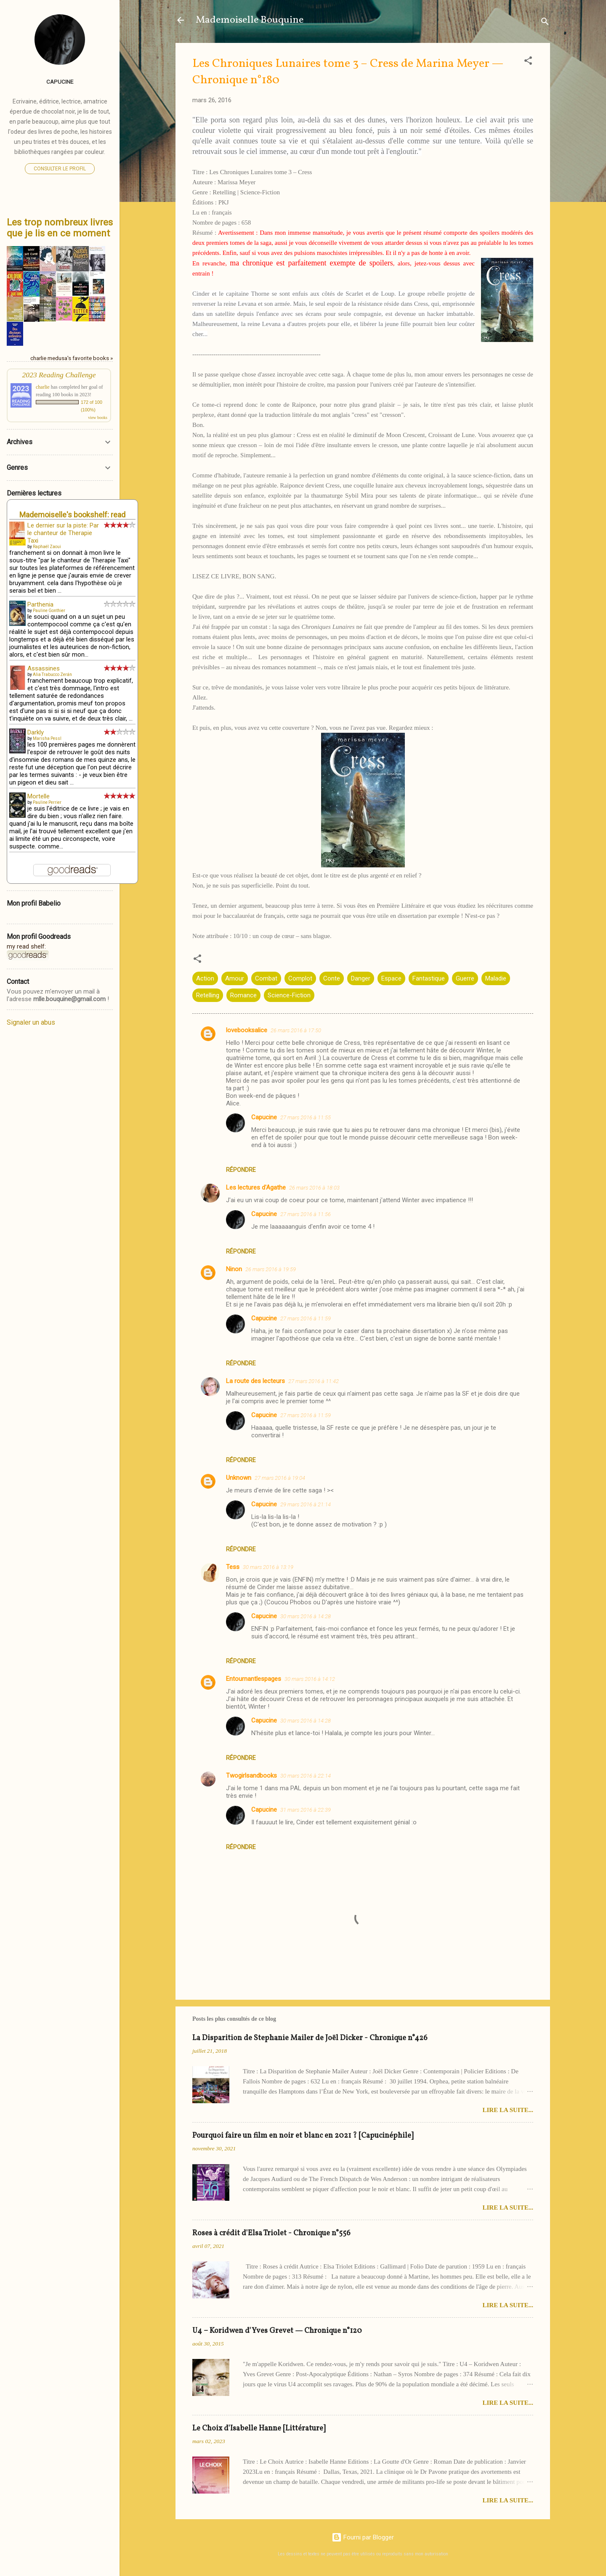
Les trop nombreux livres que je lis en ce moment (60, 228)
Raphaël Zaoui (47, 546)
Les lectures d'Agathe (256, 1187)
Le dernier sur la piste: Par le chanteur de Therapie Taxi (63, 533)
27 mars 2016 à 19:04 (280, 1478)
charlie (43, 387)
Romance (243, 995)
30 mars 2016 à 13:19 (268, 1567)
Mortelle (38, 796)
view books (97, 417)
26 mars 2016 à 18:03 (314, 1188)
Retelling (207, 995)
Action (205, 978)
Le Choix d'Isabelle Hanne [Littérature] (258, 2428)
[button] (528, 62)
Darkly (35, 732)
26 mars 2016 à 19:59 (270, 1269)
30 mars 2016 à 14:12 (309, 1679)
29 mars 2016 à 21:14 (305, 1504)
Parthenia (40, 604)
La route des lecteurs (255, 1381)
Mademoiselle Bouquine (249, 20)
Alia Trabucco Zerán (52, 674)
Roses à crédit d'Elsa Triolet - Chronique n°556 (271, 2233)
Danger (360, 978)
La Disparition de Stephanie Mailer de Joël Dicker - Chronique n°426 (310, 2038)
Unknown (238, 1477)
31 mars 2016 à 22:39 (305, 1810)
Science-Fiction (289, 995)
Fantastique (428, 978)
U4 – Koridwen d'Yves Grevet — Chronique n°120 (277, 2331)
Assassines (43, 668)
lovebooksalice (246, 1030)
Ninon (234, 1269)
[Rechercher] (545, 23)
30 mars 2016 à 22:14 (305, 1776)
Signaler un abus (31, 1022)
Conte (331, 978)
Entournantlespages (253, 1679)
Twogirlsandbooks (251, 1775)
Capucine (264, 1117)
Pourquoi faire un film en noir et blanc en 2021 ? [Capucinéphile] (302, 2136)
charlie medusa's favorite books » (71, 358)
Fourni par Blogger (363, 2537)
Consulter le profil (60, 169)
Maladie (495, 978)
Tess (232, 1567)
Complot (300, 978)
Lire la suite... (508, 2110)
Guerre (465, 978)
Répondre (241, 1169)
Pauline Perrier (47, 802)
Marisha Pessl (47, 738)
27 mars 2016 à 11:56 (305, 1214)
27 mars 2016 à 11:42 (313, 1381)
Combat (266, 978)
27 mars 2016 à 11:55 (305, 1117)
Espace (391, 978)
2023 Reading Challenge (59, 375)
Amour (234, 978)
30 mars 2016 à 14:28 (305, 1616)
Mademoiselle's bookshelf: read (72, 514)
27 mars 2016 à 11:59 (305, 1318)
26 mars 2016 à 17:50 (296, 1030)
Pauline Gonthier (49, 610)
